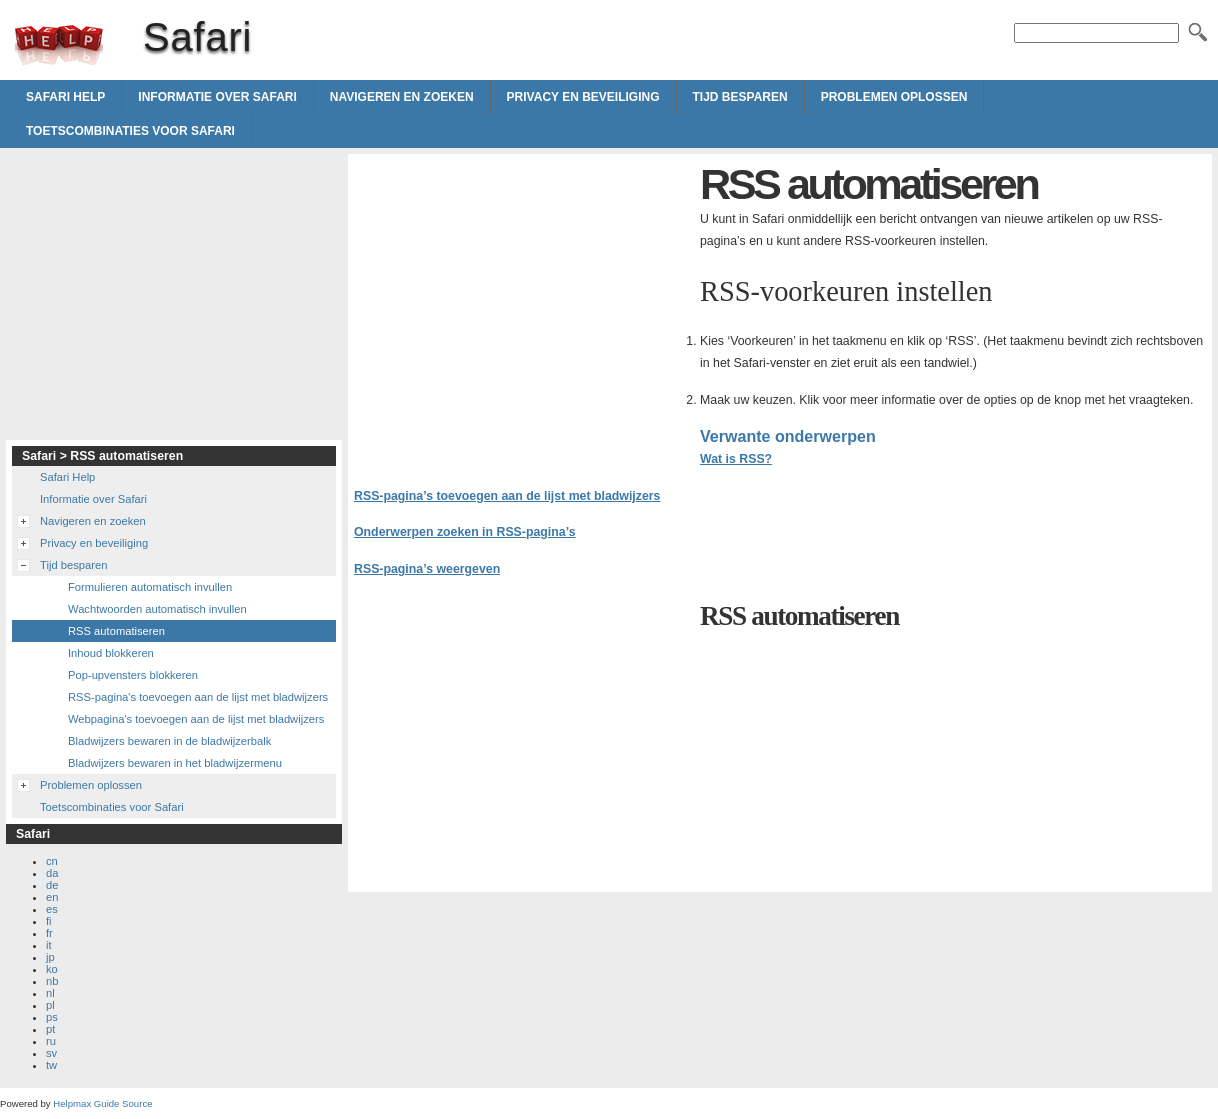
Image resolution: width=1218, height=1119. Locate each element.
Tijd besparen (740, 97)
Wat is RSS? (736, 459)
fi (49, 921)
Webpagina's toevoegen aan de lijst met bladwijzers (196, 719)
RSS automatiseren (116, 631)
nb (52, 981)
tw (51, 1065)
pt (50, 1029)
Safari (59, 45)
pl (50, 1005)
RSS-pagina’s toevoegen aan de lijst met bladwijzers (507, 496)
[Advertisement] (522, 300)
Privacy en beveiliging (583, 97)
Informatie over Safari (217, 97)
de (52, 885)
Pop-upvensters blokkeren (133, 675)
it (49, 945)
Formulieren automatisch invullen (150, 587)
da (52, 873)
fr (49, 933)
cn (52, 861)
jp (50, 957)
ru (51, 1041)
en (52, 897)
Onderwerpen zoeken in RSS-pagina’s (465, 532)
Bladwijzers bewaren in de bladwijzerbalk (169, 741)
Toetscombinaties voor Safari (130, 131)
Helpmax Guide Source (102, 1103)
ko (52, 969)
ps (52, 1017)
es (52, 909)
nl (50, 993)
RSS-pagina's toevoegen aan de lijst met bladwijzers (198, 697)
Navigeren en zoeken (402, 97)
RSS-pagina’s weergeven (427, 569)
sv (51, 1053)
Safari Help (65, 97)
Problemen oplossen (894, 97)
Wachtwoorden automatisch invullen (157, 609)
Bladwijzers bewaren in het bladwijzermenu (175, 763)
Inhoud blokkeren (111, 653)
